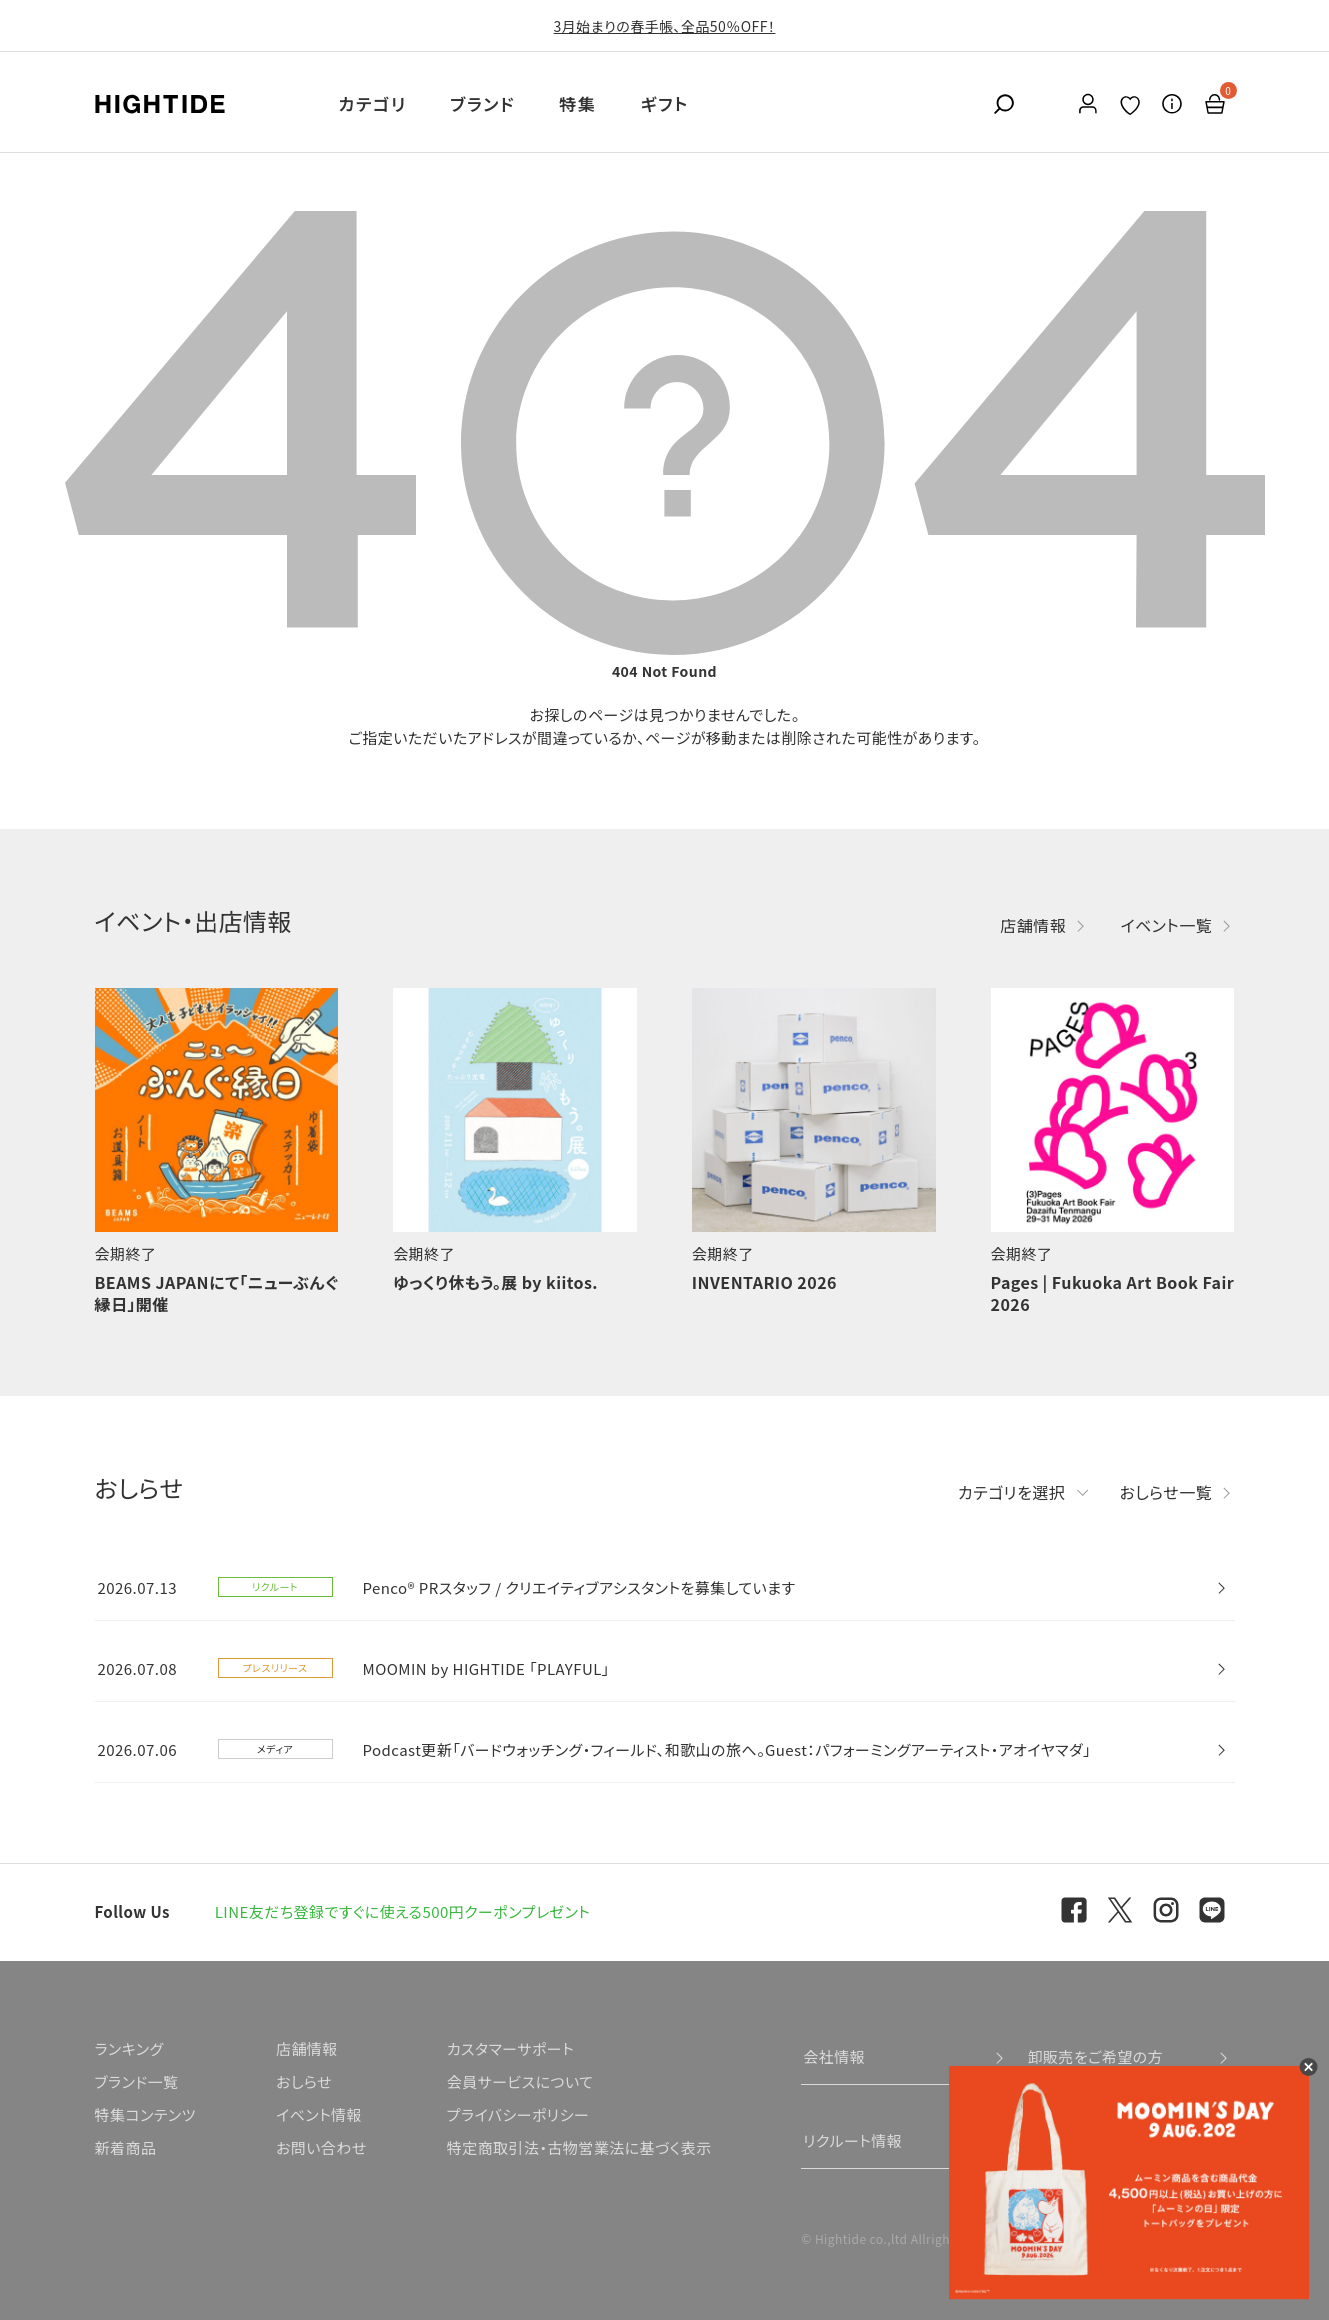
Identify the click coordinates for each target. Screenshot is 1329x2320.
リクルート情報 (852, 2140)
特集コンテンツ (145, 2114)
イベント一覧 (1166, 925)
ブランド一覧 (137, 2081)
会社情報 (834, 2056)
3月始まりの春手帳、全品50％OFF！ (665, 26)
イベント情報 (319, 2114)
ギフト (665, 103)
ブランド (482, 103)
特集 (577, 103)
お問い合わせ (321, 2147)
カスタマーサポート (510, 2048)
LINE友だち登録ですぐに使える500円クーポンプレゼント (403, 1911)
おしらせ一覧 (1166, 1492)
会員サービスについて (520, 2081)
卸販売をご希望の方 (1095, 2056)
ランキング (129, 2048)
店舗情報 (1033, 925)
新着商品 (126, 2147)
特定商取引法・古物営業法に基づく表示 (579, 2147)
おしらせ (304, 2081)
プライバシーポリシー (518, 2114)
